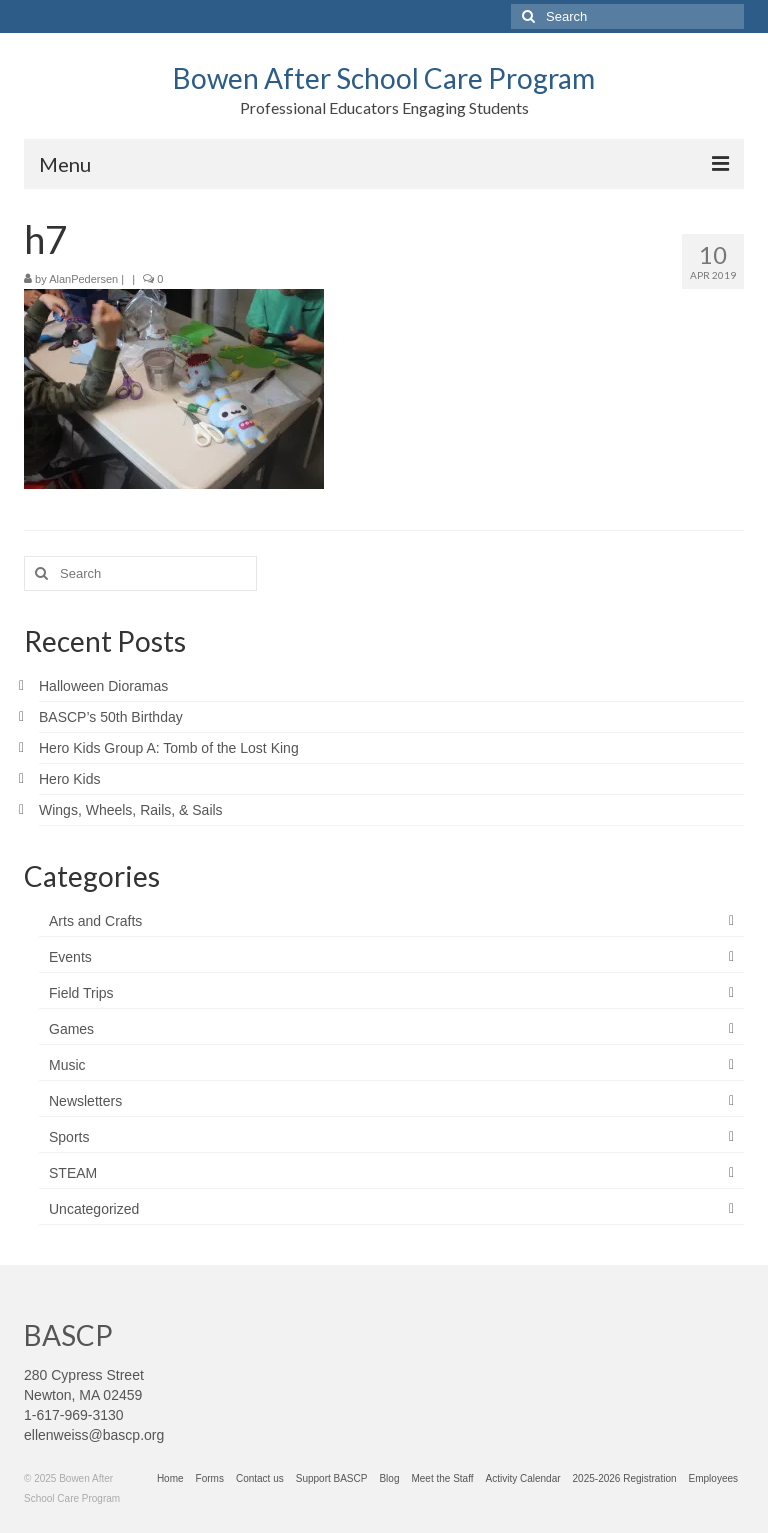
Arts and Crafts (95, 921)
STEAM (73, 1173)
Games (71, 1029)
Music (67, 1065)
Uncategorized (94, 1209)
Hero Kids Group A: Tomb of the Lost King (169, 748)
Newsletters (85, 1101)
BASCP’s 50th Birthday (111, 717)
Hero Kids (69, 779)
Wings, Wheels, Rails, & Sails (131, 810)
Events (70, 957)
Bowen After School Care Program (384, 78)
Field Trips (81, 993)
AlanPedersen (83, 279)
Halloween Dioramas (103, 686)
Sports (69, 1137)
